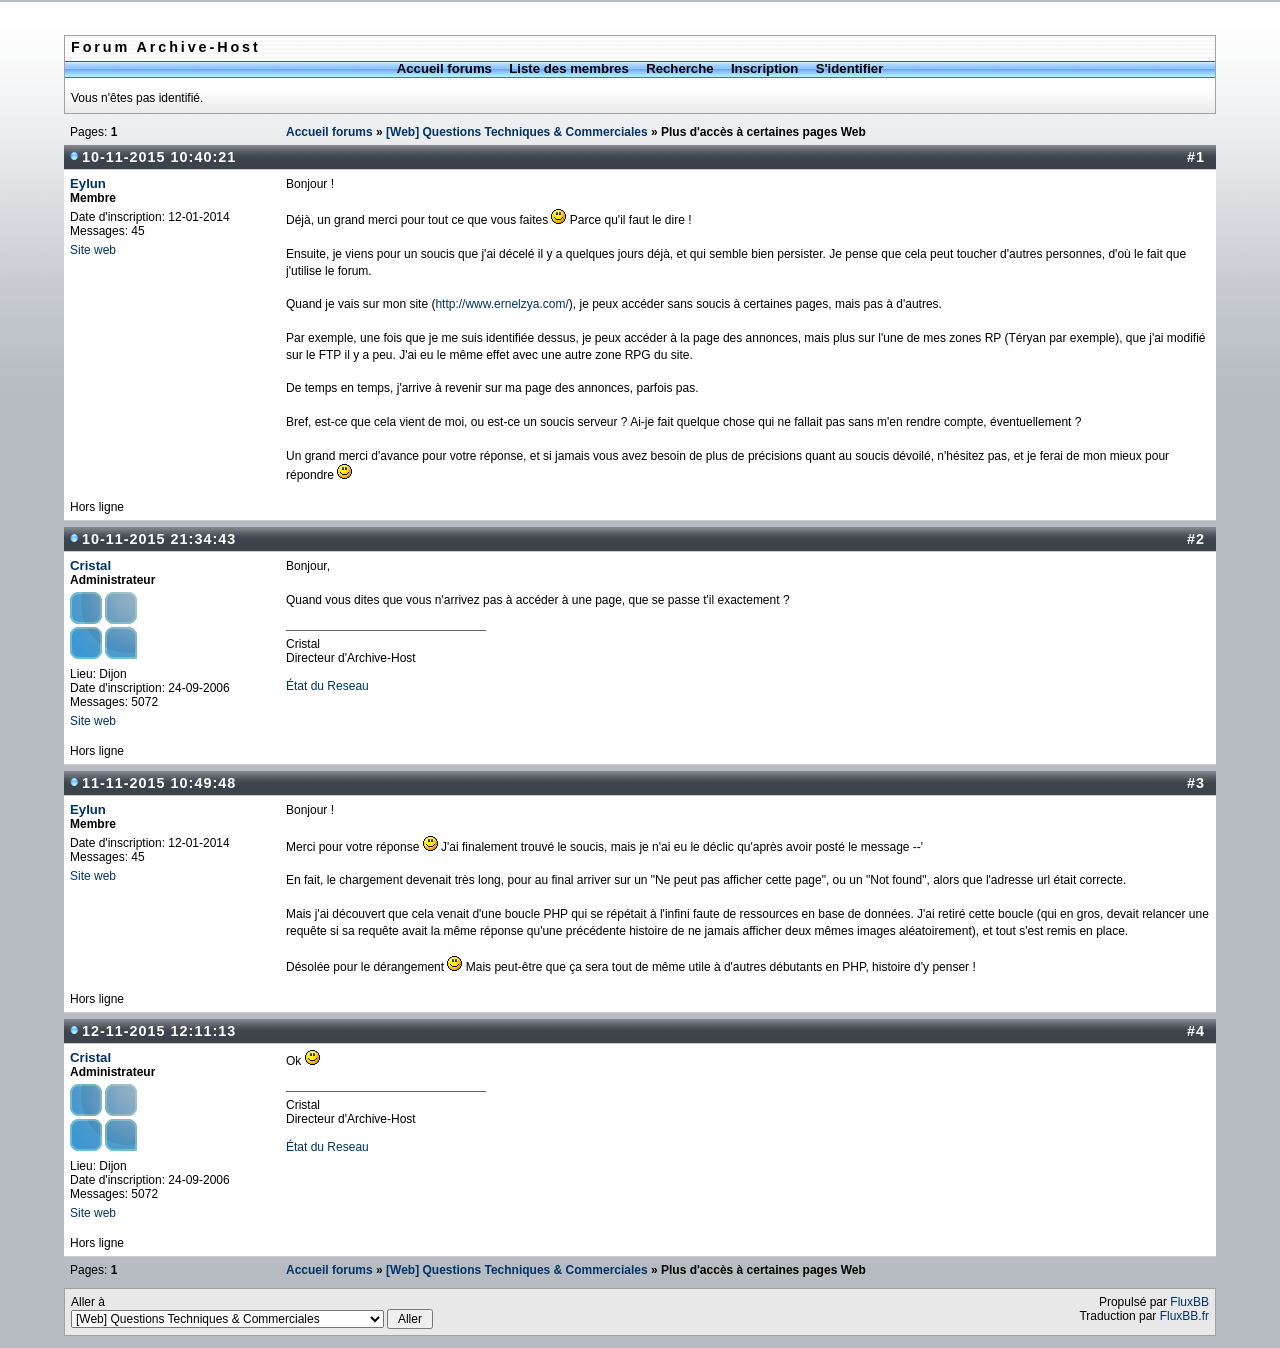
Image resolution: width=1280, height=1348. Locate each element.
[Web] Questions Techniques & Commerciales (517, 132)
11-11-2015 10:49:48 (159, 783)
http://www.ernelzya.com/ (501, 304)
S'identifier (850, 68)
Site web (93, 250)
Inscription (764, 68)
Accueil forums (444, 68)
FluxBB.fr (1184, 1316)
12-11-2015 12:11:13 (159, 1031)
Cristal (90, 565)
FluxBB (1189, 1302)
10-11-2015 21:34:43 (159, 539)
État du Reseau (327, 686)
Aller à (252, 1312)
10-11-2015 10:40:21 (159, 157)
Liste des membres (568, 68)
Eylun (88, 183)
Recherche (679, 68)
